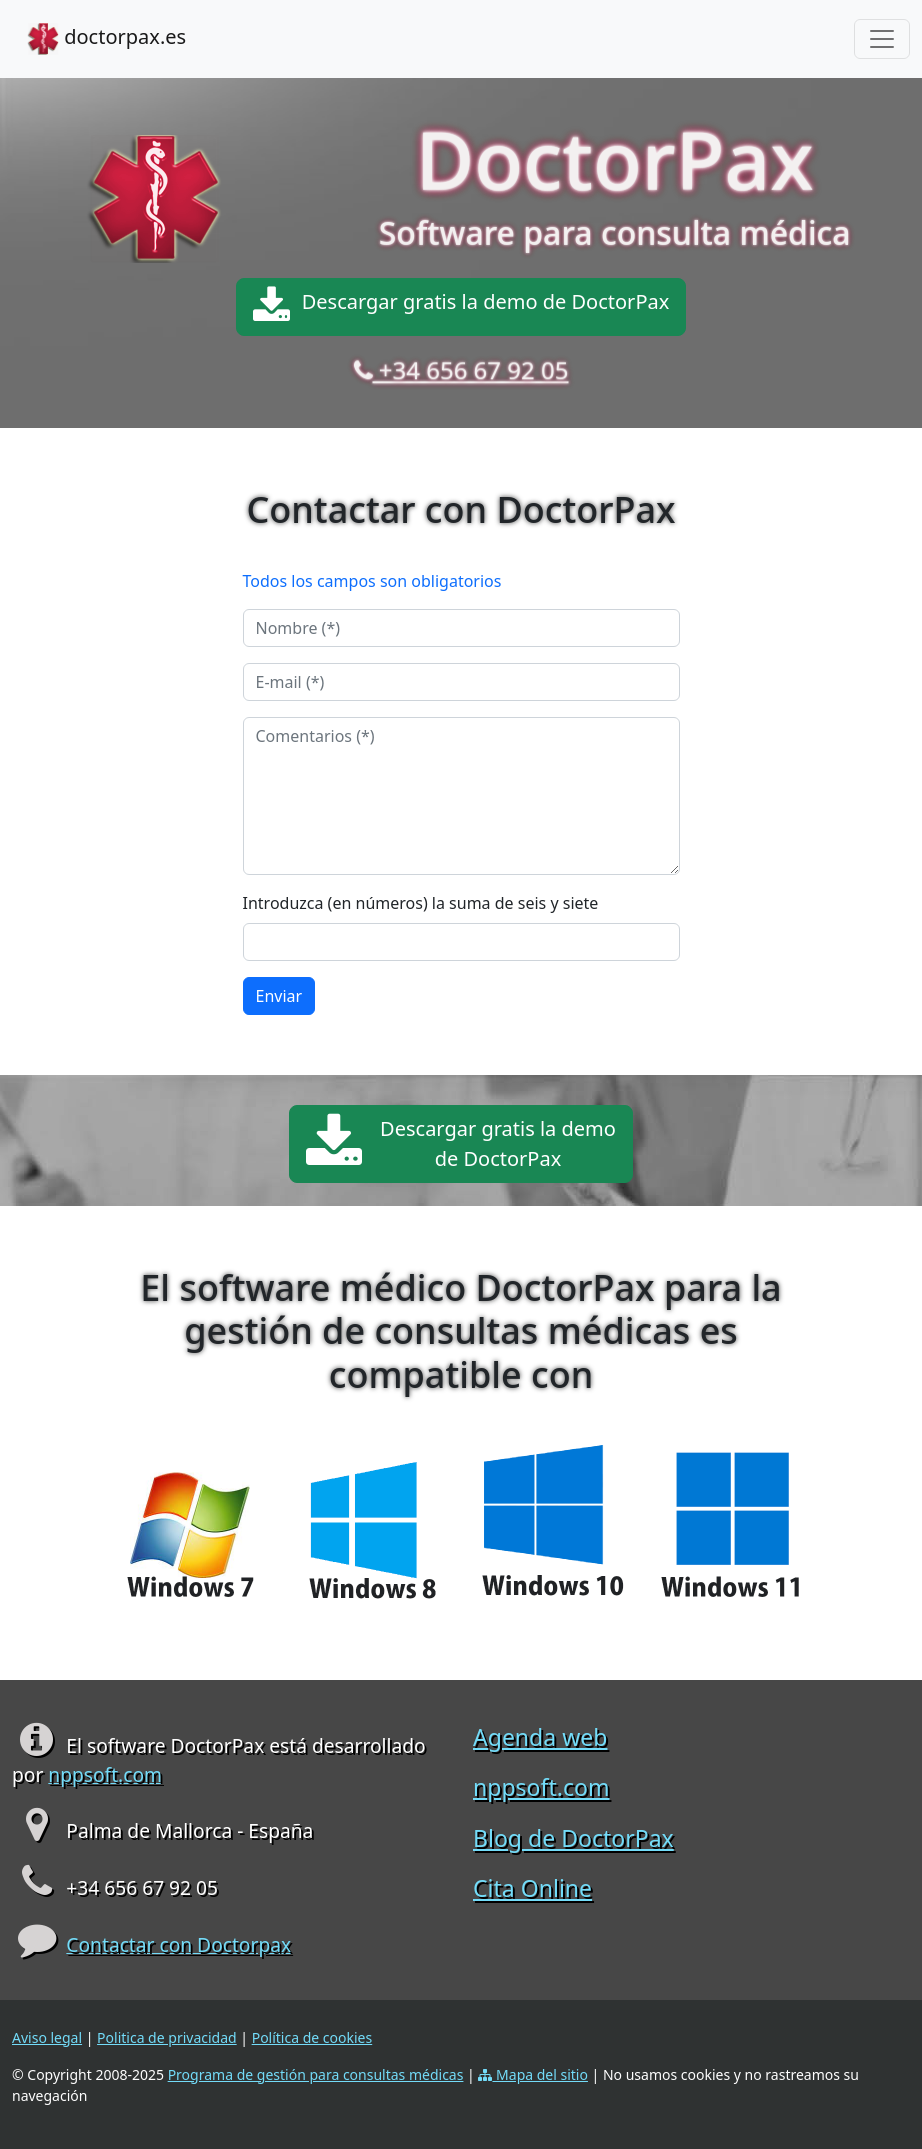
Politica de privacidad (167, 2037)
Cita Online (532, 1888)
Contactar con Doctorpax (178, 1944)
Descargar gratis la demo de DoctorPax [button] (461, 307)
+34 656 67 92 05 (471, 370)
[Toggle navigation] (882, 39)
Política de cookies (312, 2037)
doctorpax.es (106, 39)
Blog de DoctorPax (573, 1838)
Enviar (279, 996)
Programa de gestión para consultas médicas (316, 2074)
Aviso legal (47, 2037)
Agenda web (540, 1737)
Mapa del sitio (533, 2074)
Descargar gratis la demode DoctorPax (461, 1144)
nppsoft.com (105, 1774)
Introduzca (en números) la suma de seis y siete (421, 903)
